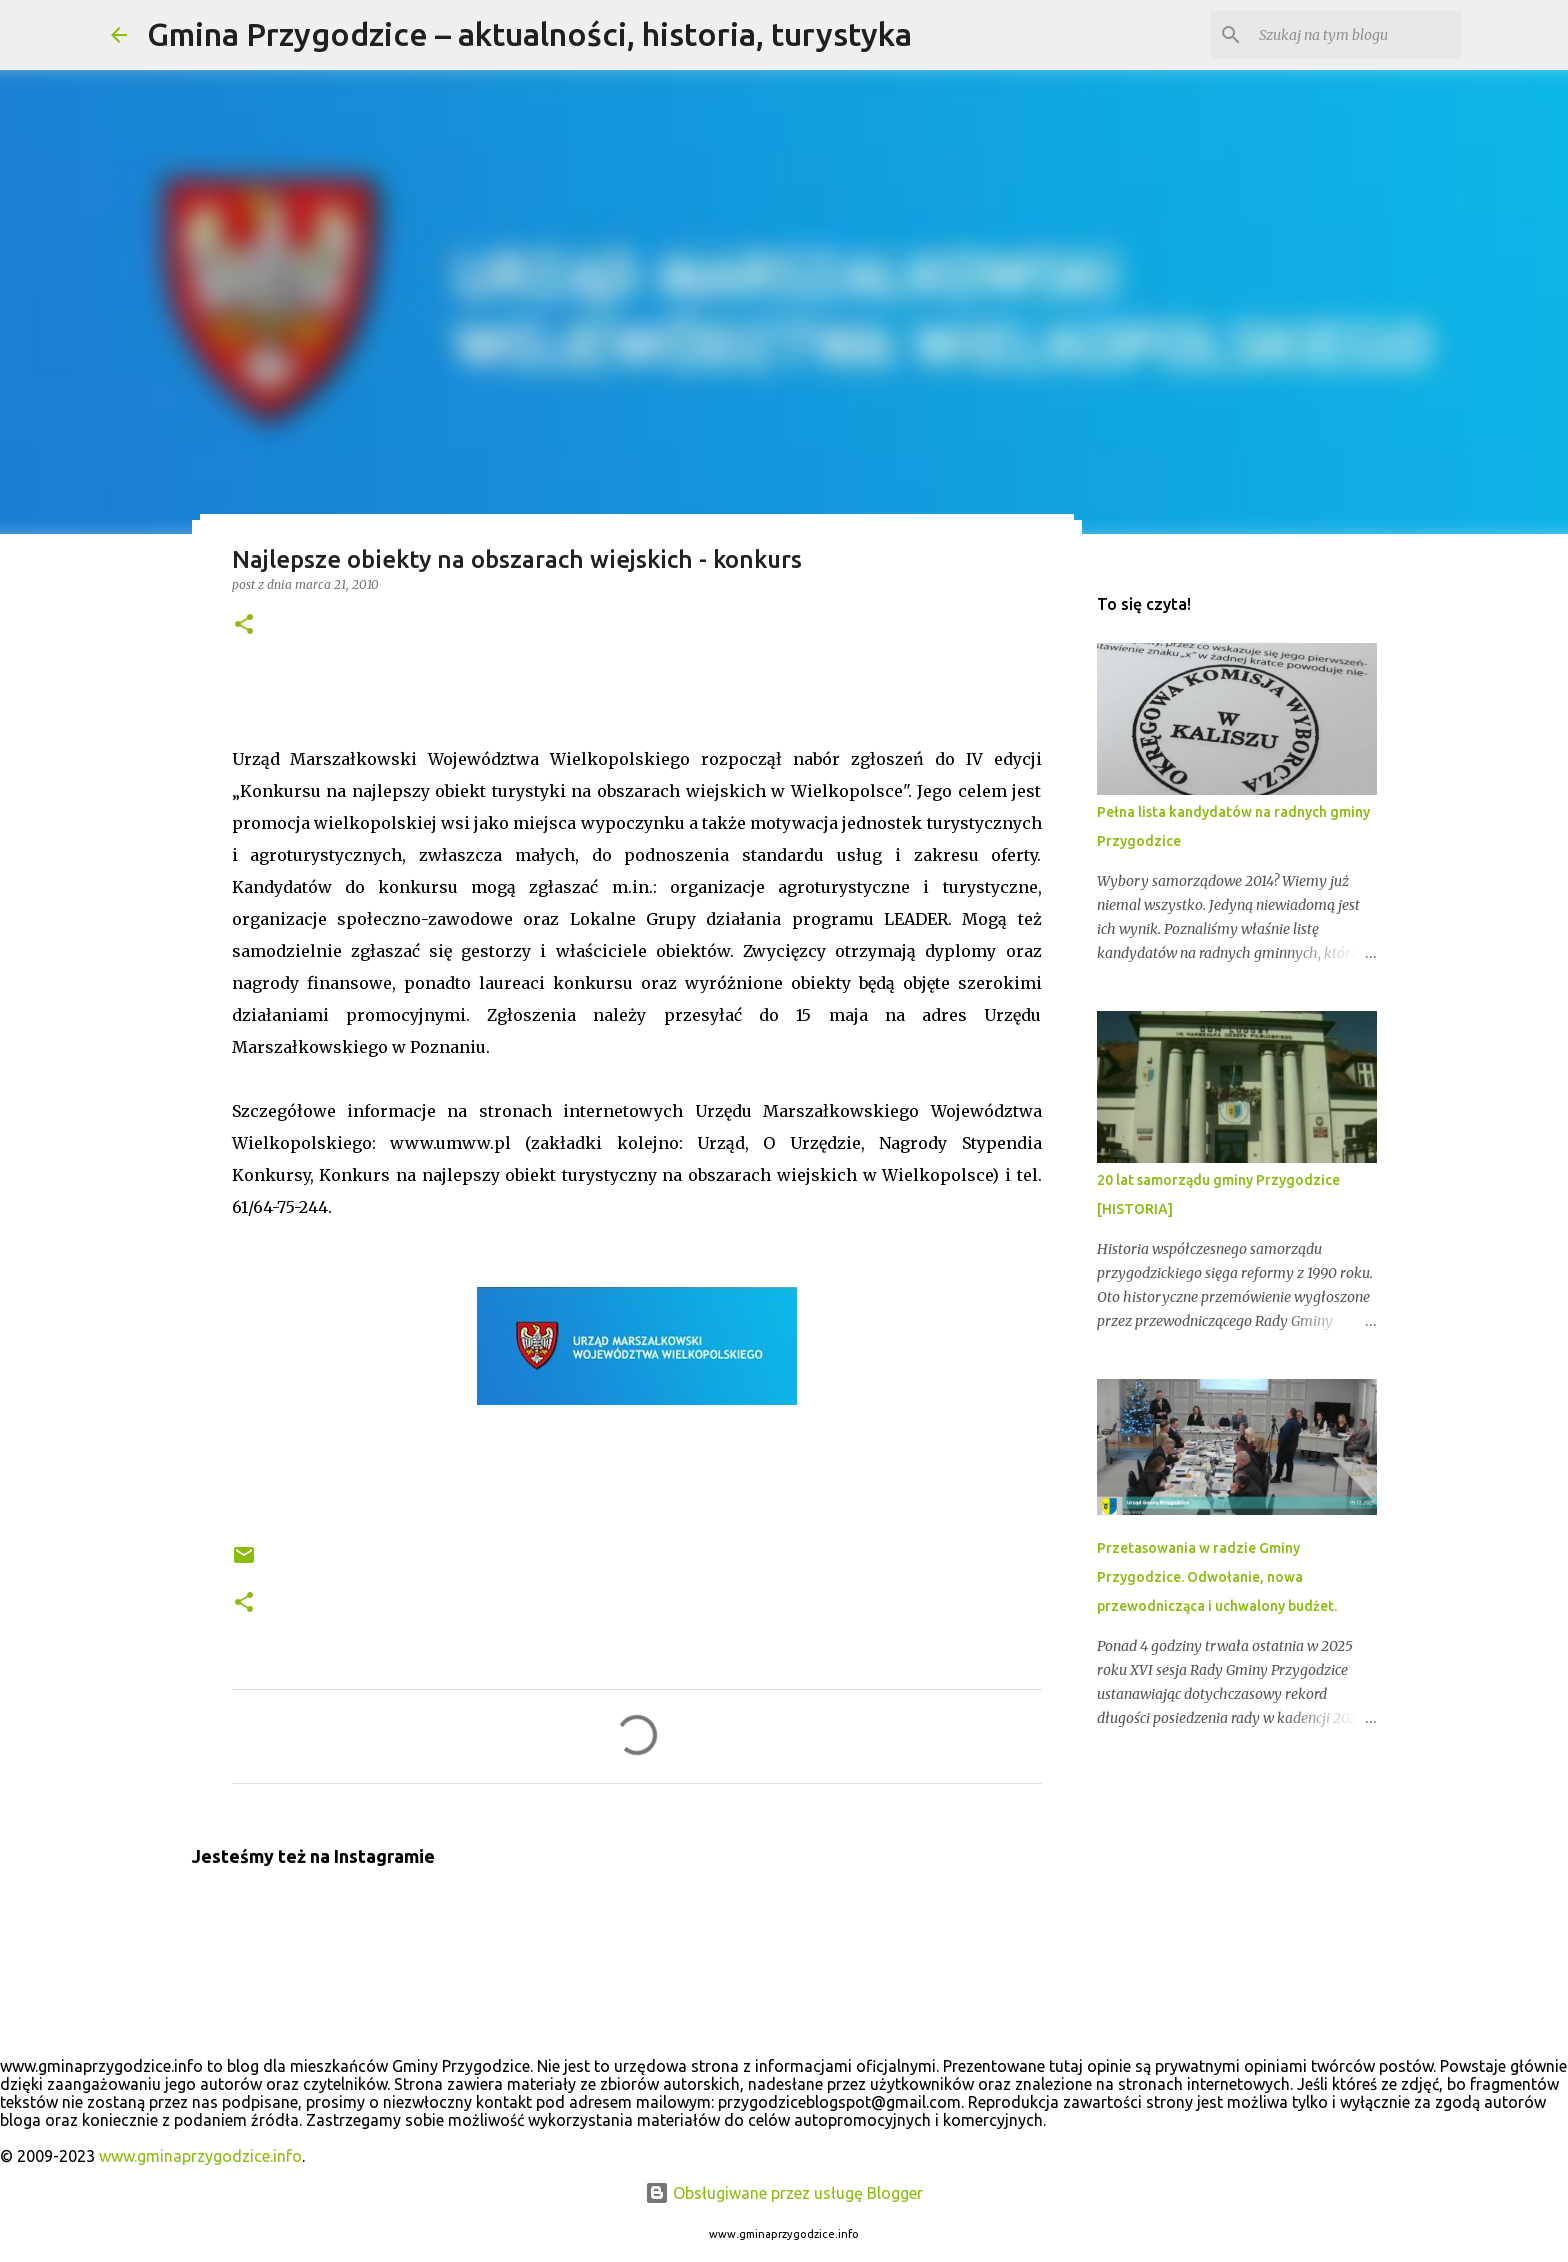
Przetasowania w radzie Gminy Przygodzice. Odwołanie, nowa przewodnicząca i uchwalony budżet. (1217, 1577)
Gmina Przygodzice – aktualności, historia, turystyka (529, 34)
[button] (244, 625)
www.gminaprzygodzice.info (200, 2156)
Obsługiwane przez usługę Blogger (784, 2193)
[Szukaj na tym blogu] (1356, 35)
